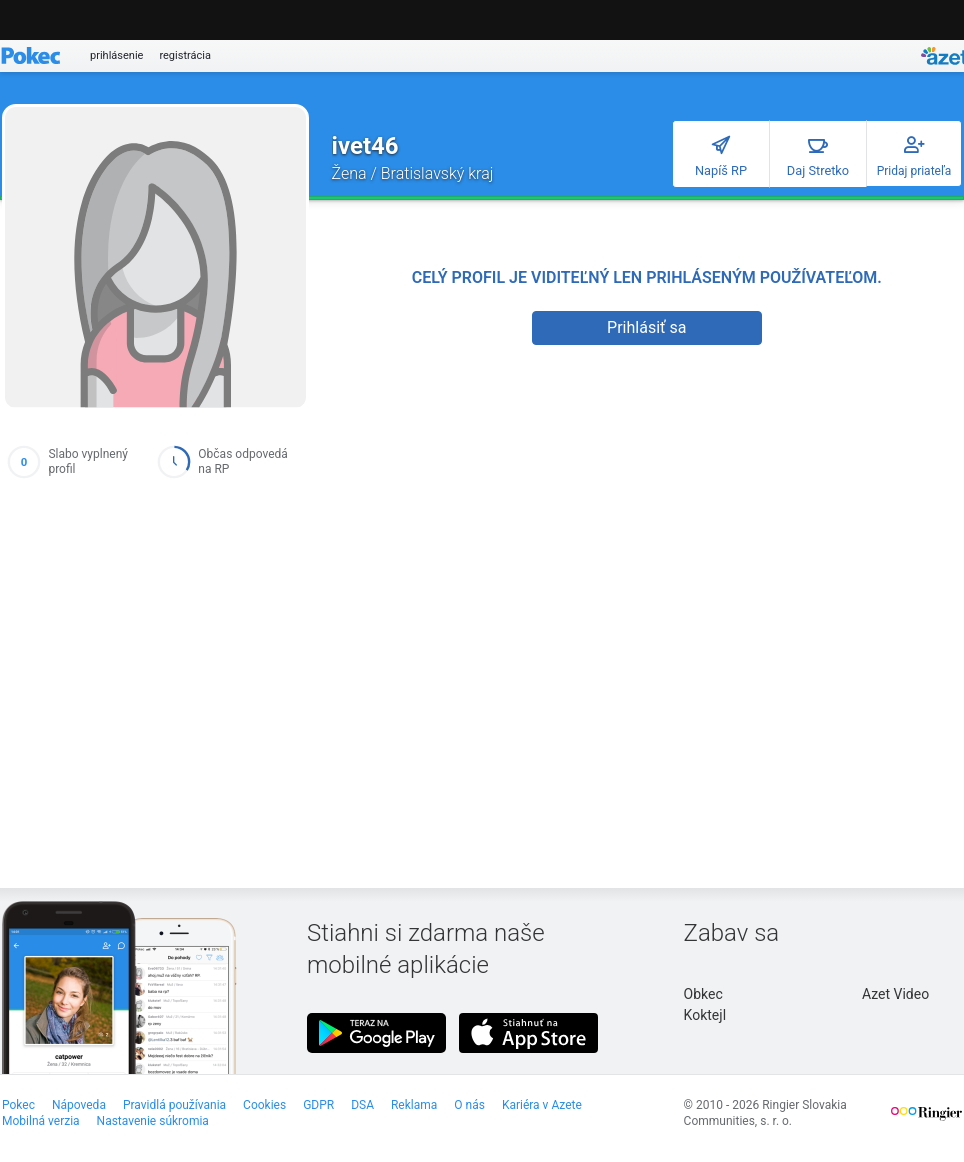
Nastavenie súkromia (153, 1121)
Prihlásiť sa (646, 327)
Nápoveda (79, 1105)
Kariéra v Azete (542, 1105)
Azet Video (895, 994)
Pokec (18, 1105)
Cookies (264, 1105)
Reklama (414, 1105)
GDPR (318, 1105)
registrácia (185, 55)
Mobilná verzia (41, 1121)
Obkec (703, 994)
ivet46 (365, 146)
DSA (362, 1105)
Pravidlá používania (174, 1105)
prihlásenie (116, 55)
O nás (469, 1105)
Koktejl (705, 1015)
